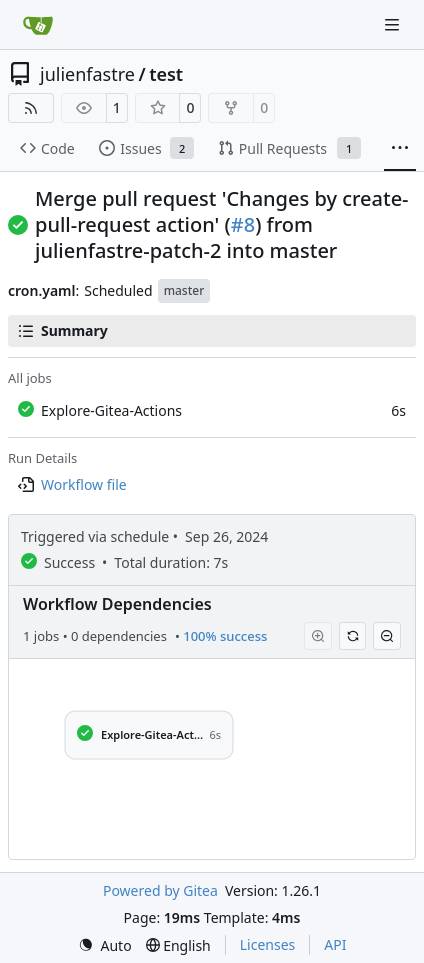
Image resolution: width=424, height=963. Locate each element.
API (335, 944)
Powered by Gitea (160, 890)
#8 (243, 224)
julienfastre (87, 74)
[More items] (400, 149)
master (184, 290)
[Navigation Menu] (394, 24)
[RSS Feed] (31, 108)
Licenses (268, 944)
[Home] (38, 25)
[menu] (105, 945)
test (166, 74)
